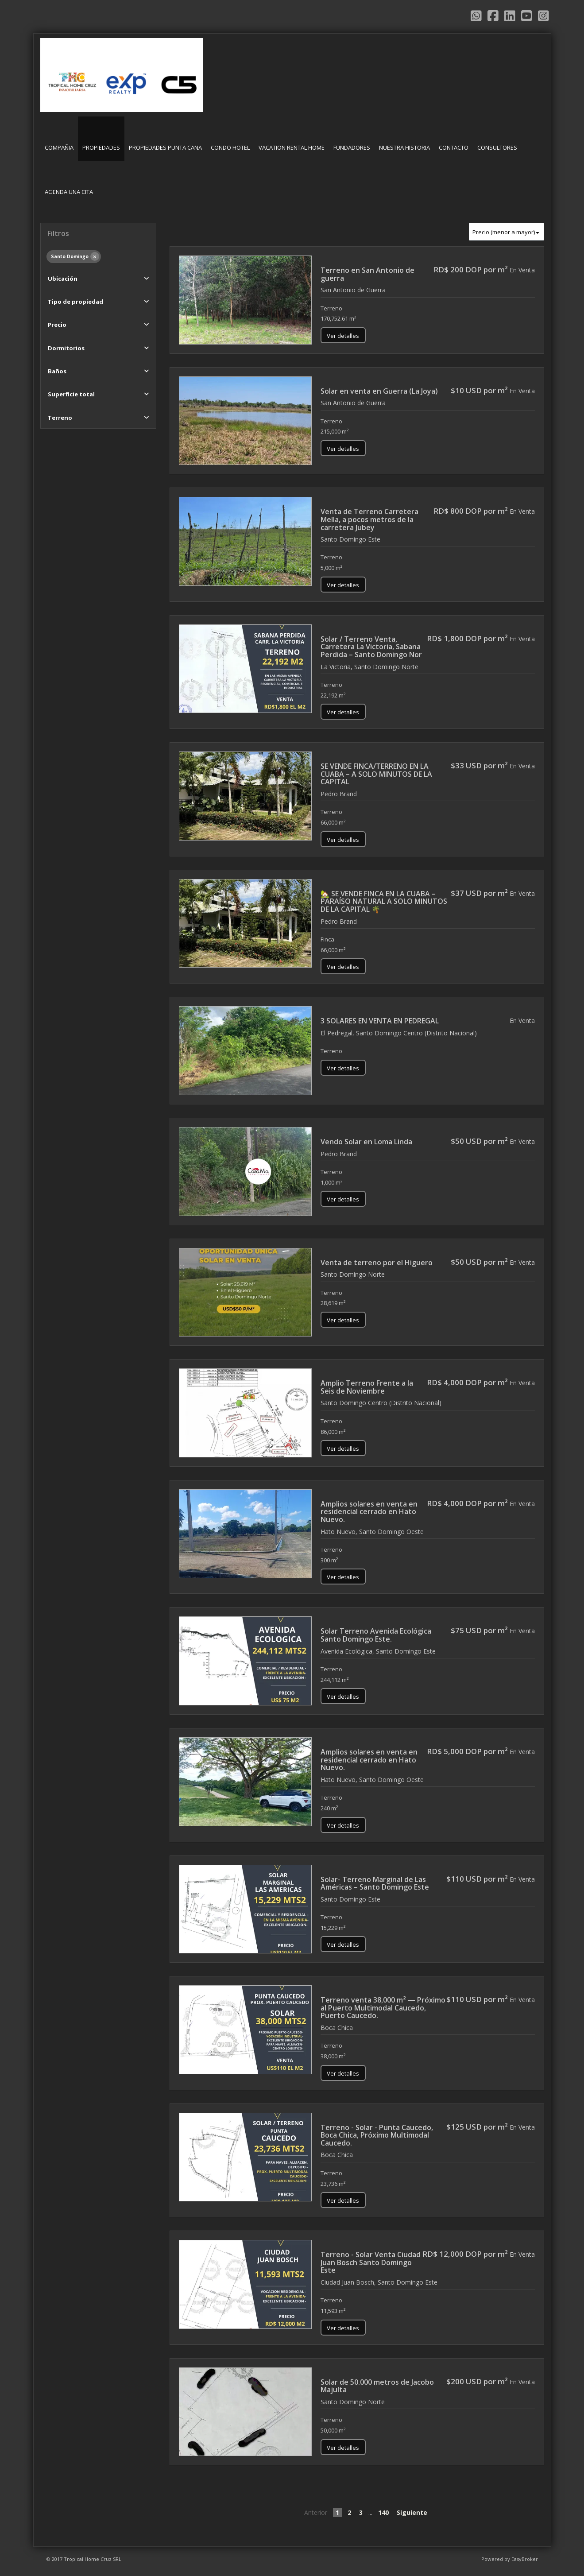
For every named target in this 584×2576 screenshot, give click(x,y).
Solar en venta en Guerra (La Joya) (379, 391)
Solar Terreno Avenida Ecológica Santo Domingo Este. (376, 1635)
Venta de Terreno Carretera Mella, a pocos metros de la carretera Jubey (369, 519)
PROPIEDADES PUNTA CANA (165, 147)
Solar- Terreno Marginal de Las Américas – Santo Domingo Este (375, 1883)
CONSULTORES (497, 147)
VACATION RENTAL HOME (292, 147)
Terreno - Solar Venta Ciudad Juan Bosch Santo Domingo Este (371, 2262)
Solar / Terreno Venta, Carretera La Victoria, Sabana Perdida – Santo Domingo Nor (371, 646)
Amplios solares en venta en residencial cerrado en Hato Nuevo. (369, 1511)
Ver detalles (343, 336)
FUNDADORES (351, 147)
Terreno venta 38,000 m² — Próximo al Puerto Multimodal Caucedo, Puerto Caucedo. (383, 2007)
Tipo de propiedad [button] (75, 302)
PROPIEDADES (101, 147)
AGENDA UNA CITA (69, 192)
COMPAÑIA (59, 147)
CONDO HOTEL (230, 147)
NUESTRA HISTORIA (404, 147)
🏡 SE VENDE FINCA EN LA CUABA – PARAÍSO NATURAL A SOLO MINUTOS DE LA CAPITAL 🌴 (384, 901)
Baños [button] (57, 371)
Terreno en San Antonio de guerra (367, 274)
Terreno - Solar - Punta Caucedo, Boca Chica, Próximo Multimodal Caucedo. (377, 2135)
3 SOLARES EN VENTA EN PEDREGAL (380, 1021)
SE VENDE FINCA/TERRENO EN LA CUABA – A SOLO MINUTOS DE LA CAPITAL (376, 773)
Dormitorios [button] (66, 348)
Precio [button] (57, 325)
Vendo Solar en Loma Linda (366, 1142)
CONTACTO (453, 147)
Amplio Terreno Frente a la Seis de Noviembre (367, 1387)
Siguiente (412, 2512)
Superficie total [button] (71, 394)
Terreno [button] (60, 418)
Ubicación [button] (62, 279)
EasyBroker (524, 2559)
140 (383, 2512)
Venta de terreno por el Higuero (377, 1262)
